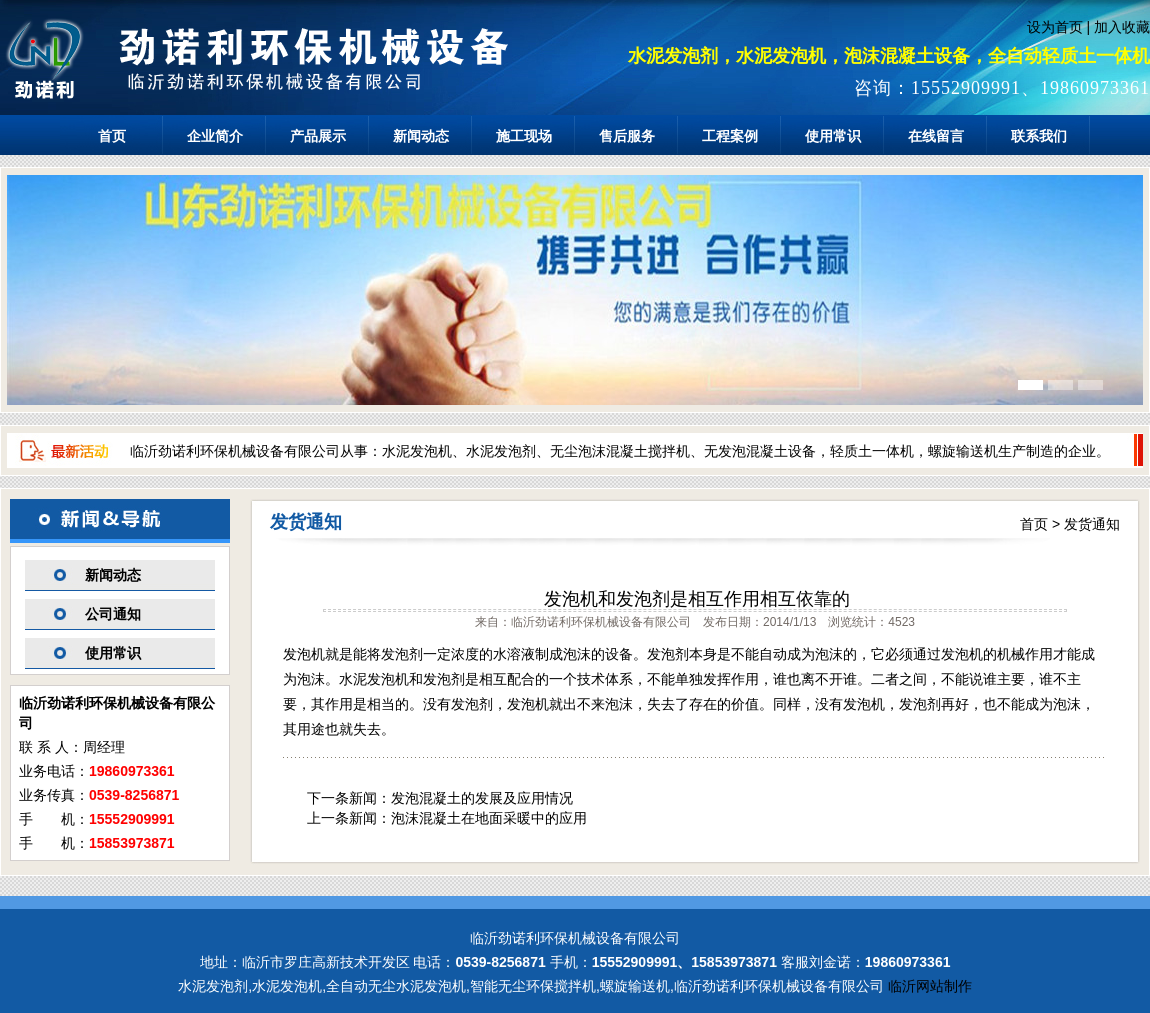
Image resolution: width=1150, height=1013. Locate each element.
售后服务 (627, 136)
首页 (112, 136)
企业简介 (215, 136)
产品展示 (318, 136)
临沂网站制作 (930, 986)
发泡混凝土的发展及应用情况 (482, 798)
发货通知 (1092, 524)
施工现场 (524, 136)
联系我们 (1039, 136)
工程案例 (730, 136)
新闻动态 (421, 136)
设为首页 (1055, 27)
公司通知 (113, 614)
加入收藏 (1122, 27)
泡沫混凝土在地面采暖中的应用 (489, 818)
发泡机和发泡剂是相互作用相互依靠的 (697, 599)
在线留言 (936, 136)
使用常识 (833, 136)
